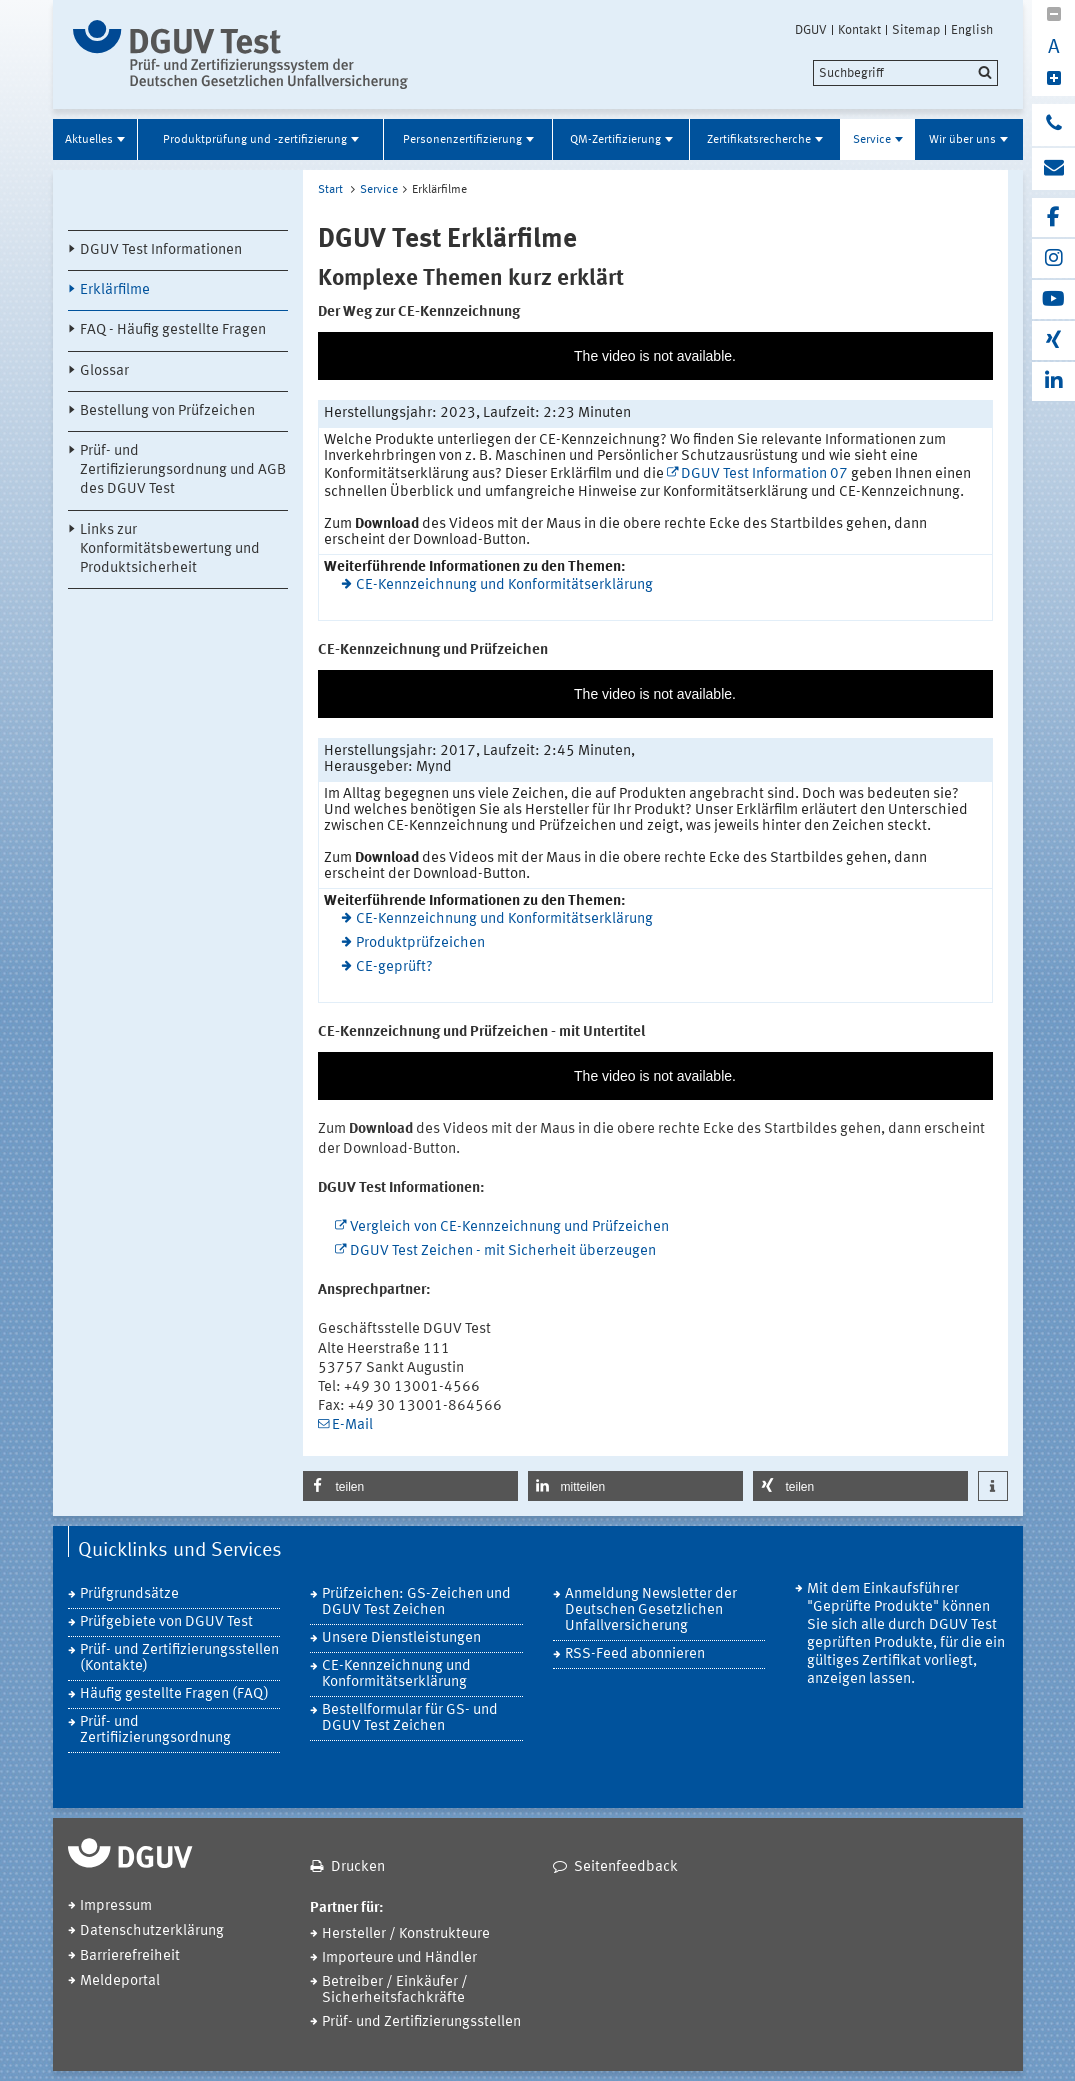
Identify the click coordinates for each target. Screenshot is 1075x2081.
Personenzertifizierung (462, 140)
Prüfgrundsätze (129, 1594)
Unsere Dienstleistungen (401, 1638)
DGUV (811, 30)
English (972, 30)
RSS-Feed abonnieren (635, 1654)
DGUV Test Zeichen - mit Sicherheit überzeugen (503, 1251)
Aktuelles (89, 140)
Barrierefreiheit (130, 1956)
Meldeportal (120, 1981)
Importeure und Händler (399, 1958)
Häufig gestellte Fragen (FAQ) (174, 1694)
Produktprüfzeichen (420, 943)
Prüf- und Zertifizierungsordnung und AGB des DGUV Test (183, 470)
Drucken (358, 1867)
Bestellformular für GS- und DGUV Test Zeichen (410, 1718)
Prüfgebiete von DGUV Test (166, 1622)
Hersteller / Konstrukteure (406, 1934)
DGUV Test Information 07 (764, 474)
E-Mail (352, 1425)
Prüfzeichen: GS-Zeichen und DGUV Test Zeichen (416, 1602)
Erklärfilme (115, 290)
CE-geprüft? (394, 967)
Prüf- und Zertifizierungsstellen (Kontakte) (179, 1658)
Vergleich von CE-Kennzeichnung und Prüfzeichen (509, 1227)
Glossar (104, 371)
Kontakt (859, 30)
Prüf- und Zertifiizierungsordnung (155, 1730)
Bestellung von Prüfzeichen (167, 411)
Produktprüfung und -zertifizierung (255, 140)
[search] (905, 73)
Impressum (116, 1906)
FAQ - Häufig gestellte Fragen (173, 330)
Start (330, 190)
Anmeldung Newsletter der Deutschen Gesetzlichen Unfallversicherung (651, 1610)
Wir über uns (962, 140)
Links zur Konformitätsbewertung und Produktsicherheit (170, 549)
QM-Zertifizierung (615, 140)
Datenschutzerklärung (152, 1931)
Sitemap (916, 30)
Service (872, 140)
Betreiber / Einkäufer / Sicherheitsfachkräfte (395, 1990)
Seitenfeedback (626, 1867)
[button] (410, 1486)
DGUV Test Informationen (161, 250)
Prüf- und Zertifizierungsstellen (421, 2022)
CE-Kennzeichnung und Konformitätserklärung (504, 585)
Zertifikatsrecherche (759, 140)
